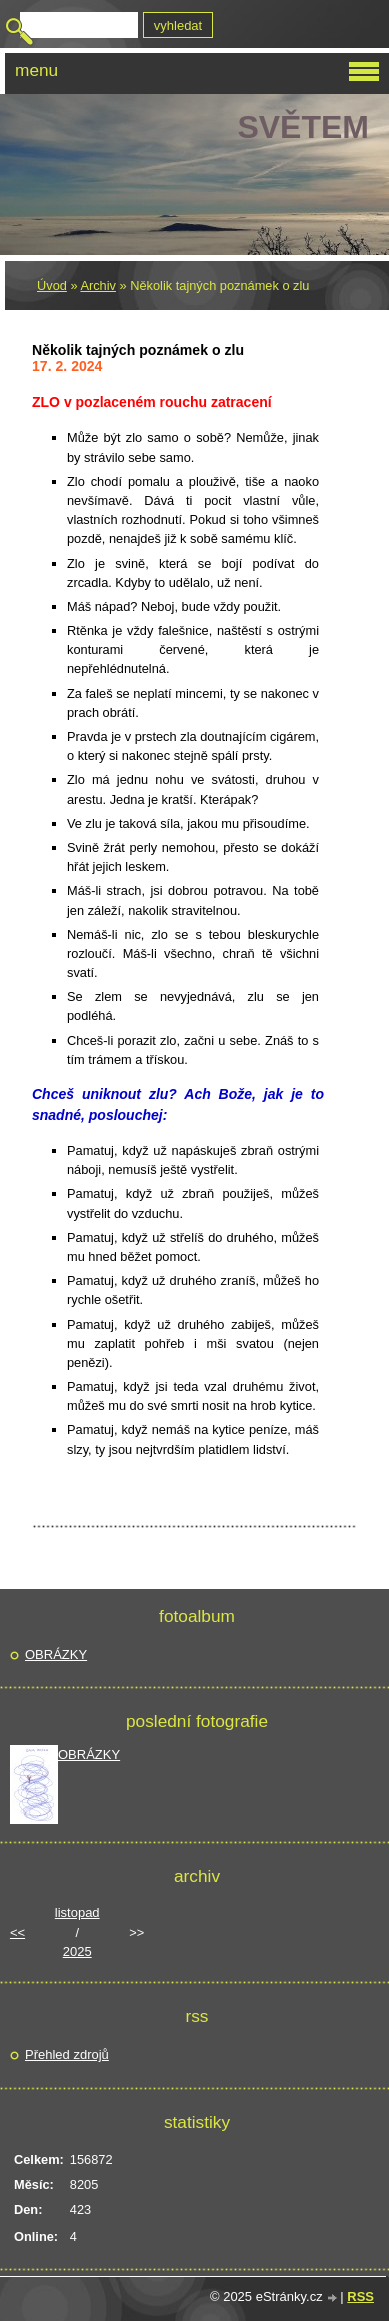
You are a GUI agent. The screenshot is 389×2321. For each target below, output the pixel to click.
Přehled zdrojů (67, 2054)
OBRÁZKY (56, 1654)
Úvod (52, 285)
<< (17, 1932)
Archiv (98, 285)
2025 (77, 1951)
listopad (77, 1912)
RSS (360, 2296)
